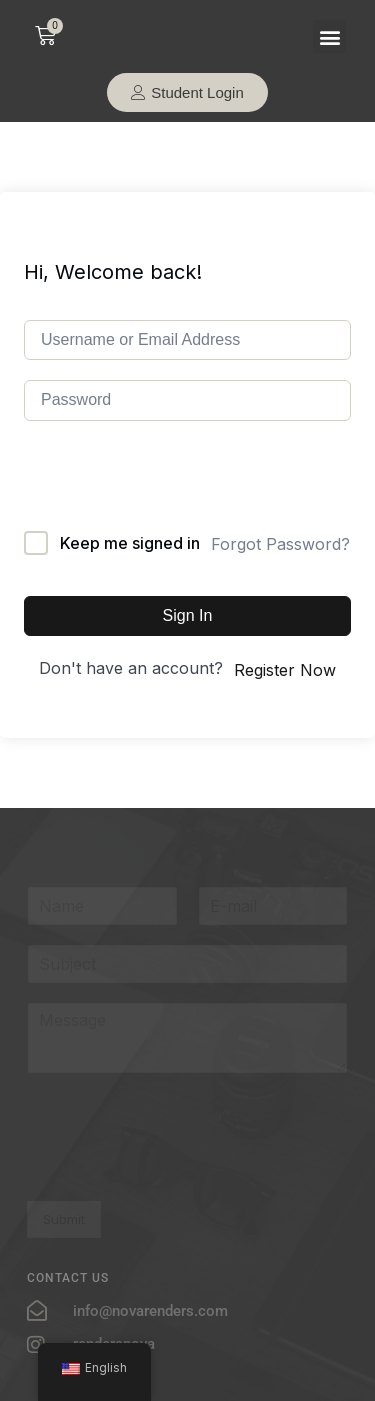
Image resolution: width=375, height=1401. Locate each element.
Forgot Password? (280, 544)
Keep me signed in (130, 543)
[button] (329, 36)
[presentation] (176, 492)
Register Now (285, 670)
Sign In (188, 615)
